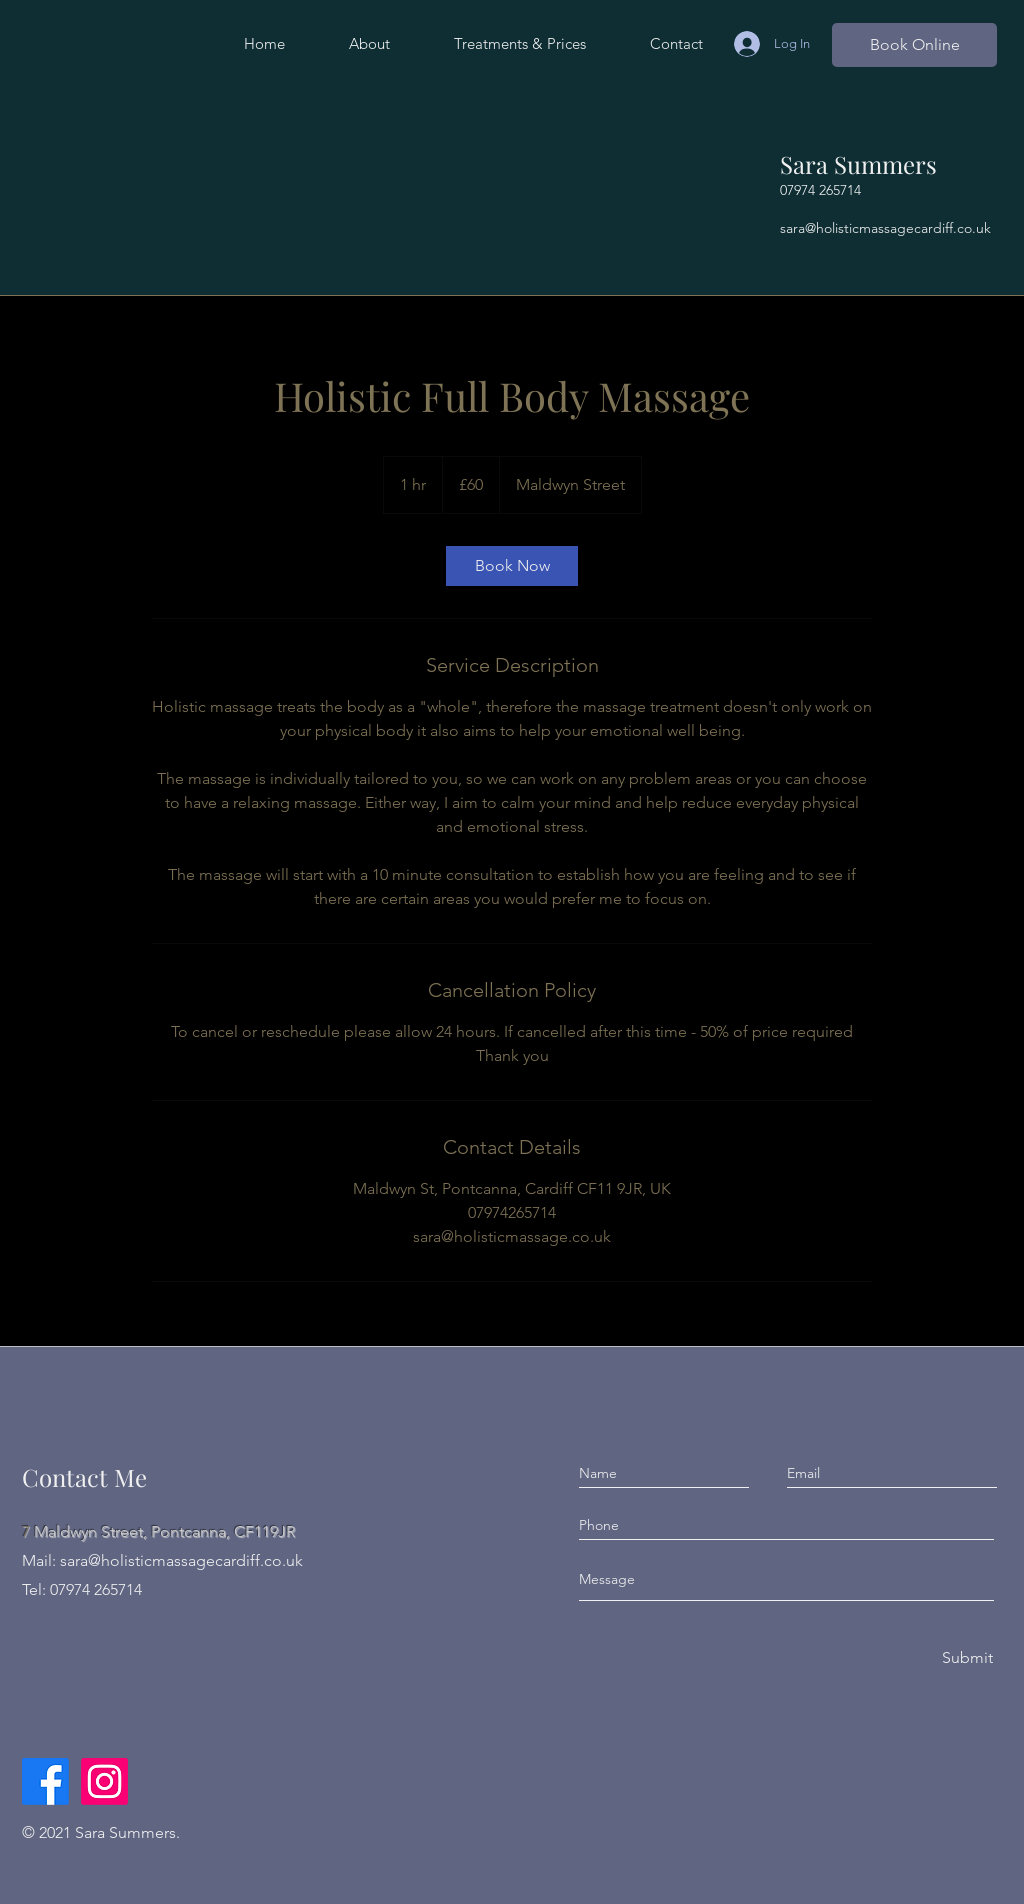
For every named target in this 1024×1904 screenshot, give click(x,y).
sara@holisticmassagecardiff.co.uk (885, 228)
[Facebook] (45, 1781)
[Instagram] (104, 1781)
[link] (512, 566)
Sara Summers (858, 164)
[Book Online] (914, 45)
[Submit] (966, 1658)
